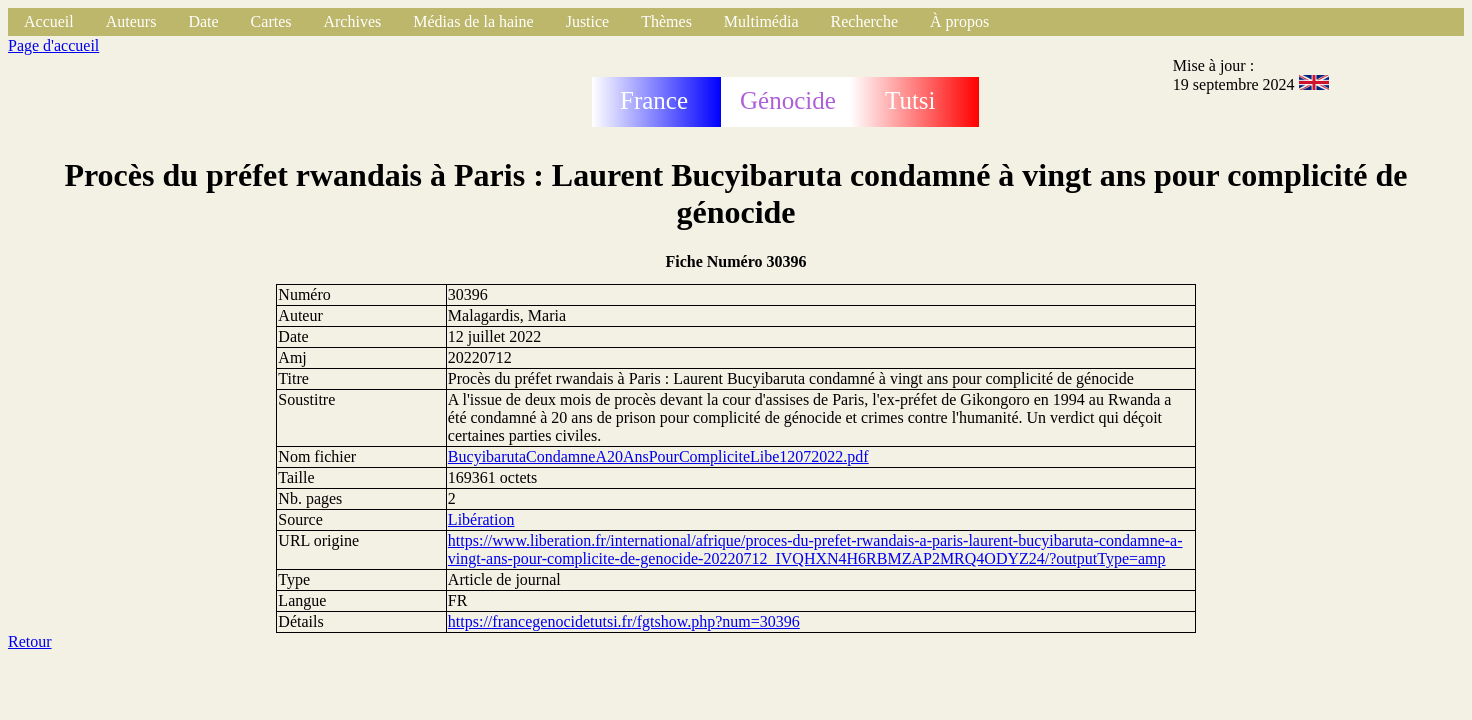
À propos (959, 21)
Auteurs (131, 21)
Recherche (865, 21)
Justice (588, 21)
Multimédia (761, 21)
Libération (481, 519)
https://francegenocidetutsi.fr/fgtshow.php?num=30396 (624, 621)
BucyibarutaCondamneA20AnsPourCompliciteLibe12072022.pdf (658, 456)
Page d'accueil (53, 45)
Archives (352, 21)
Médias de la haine (473, 21)
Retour (30, 641)
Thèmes (666, 21)
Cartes (271, 21)
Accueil (49, 21)
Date (203, 21)
